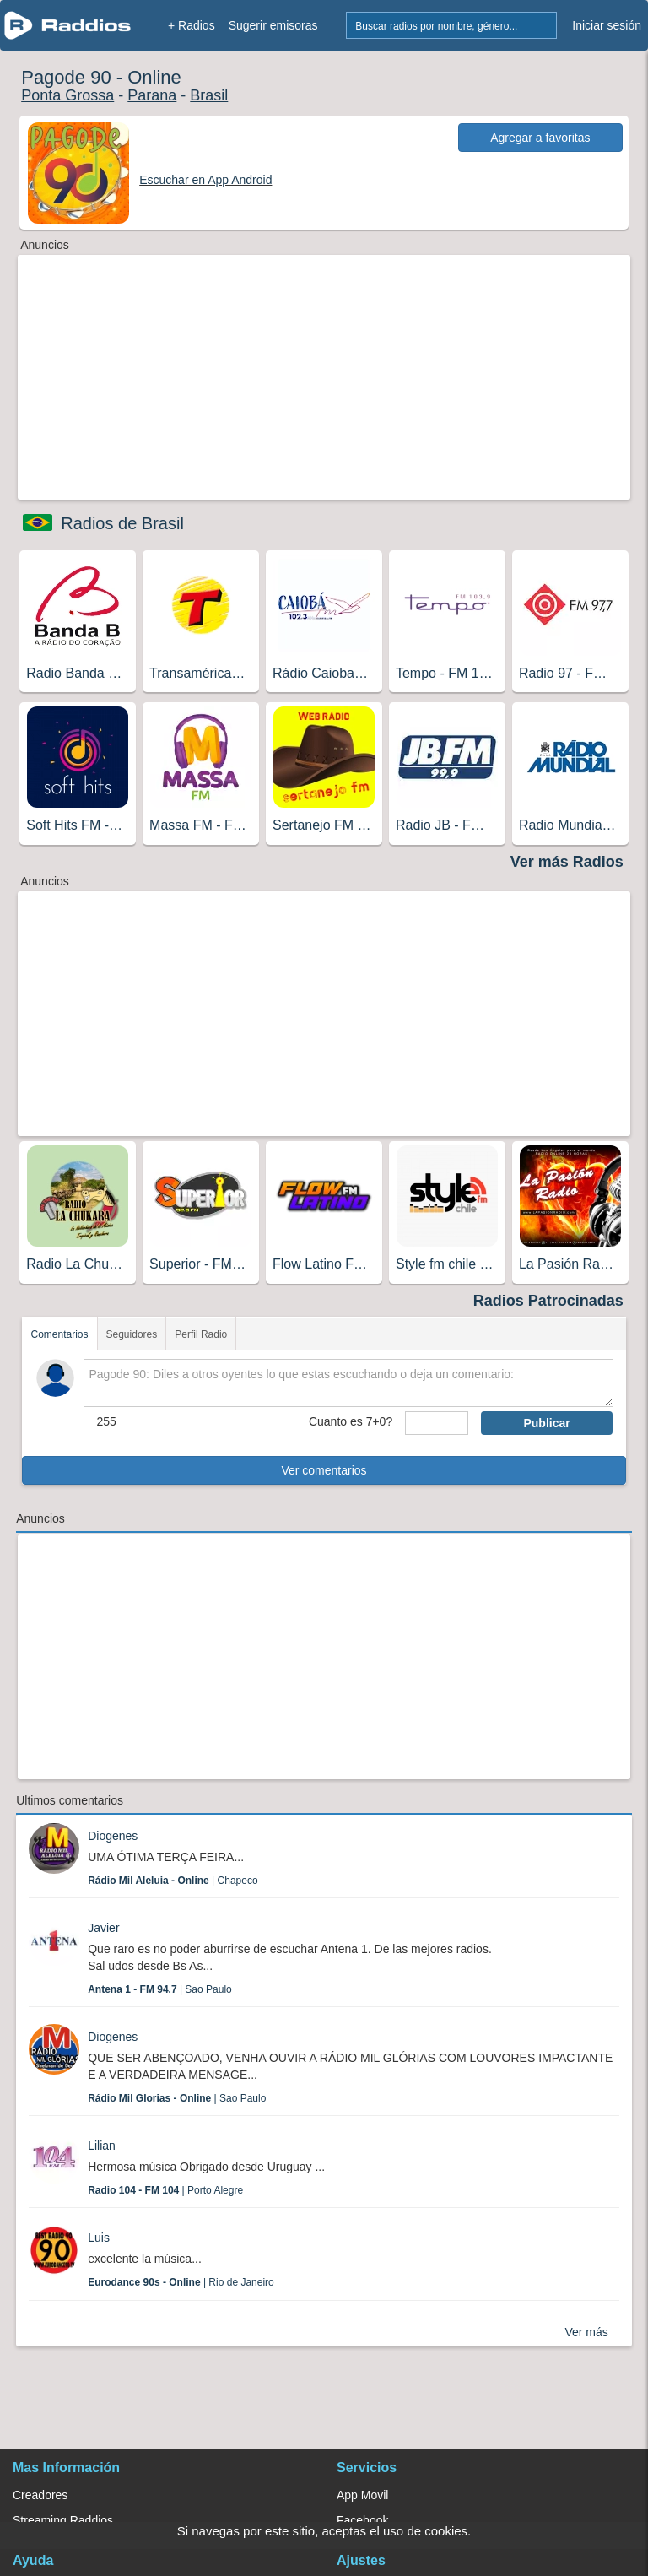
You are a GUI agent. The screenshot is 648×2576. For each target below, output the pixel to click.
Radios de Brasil (122, 523)
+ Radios (191, 25)
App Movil (362, 2495)
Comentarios (59, 1334)
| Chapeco (172, 1880)
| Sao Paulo (160, 1989)
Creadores (40, 2495)
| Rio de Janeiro (181, 2282)
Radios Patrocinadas (548, 1300)
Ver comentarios (323, 1470)
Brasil (209, 95)
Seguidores (132, 1334)
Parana (151, 95)
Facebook (362, 2520)
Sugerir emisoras (273, 25)
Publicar (546, 1423)
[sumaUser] (436, 1423)
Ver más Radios (567, 861)
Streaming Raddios (63, 2520)
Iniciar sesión (606, 25)
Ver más (586, 2332)
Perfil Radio (201, 1334)
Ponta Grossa (67, 95)
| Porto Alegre (165, 2190)
